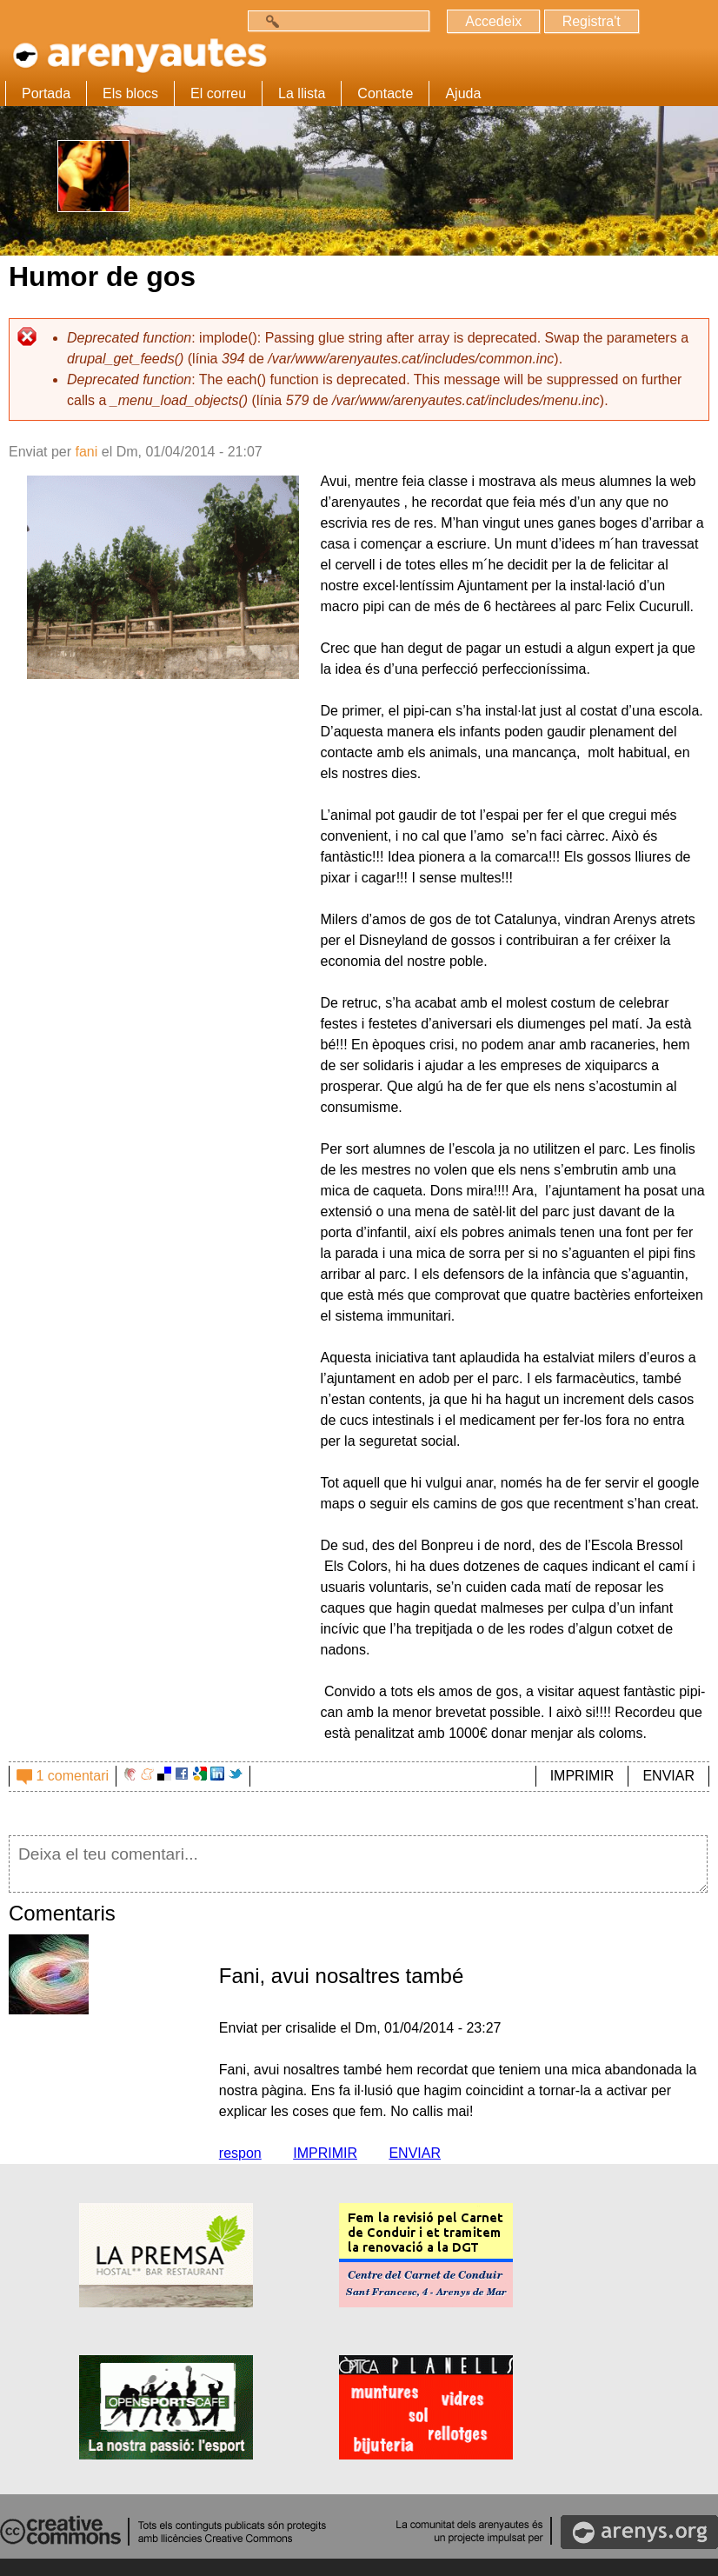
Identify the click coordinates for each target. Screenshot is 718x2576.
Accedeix (493, 21)
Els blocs (130, 93)
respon (240, 2153)
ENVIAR (668, 1775)
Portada (46, 93)
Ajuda (463, 93)
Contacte (385, 93)
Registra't (591, 21)
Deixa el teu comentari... (358, 1864)
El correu (218, 93)
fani (86, 451)
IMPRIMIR (582, 1775)
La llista (301, 93)
